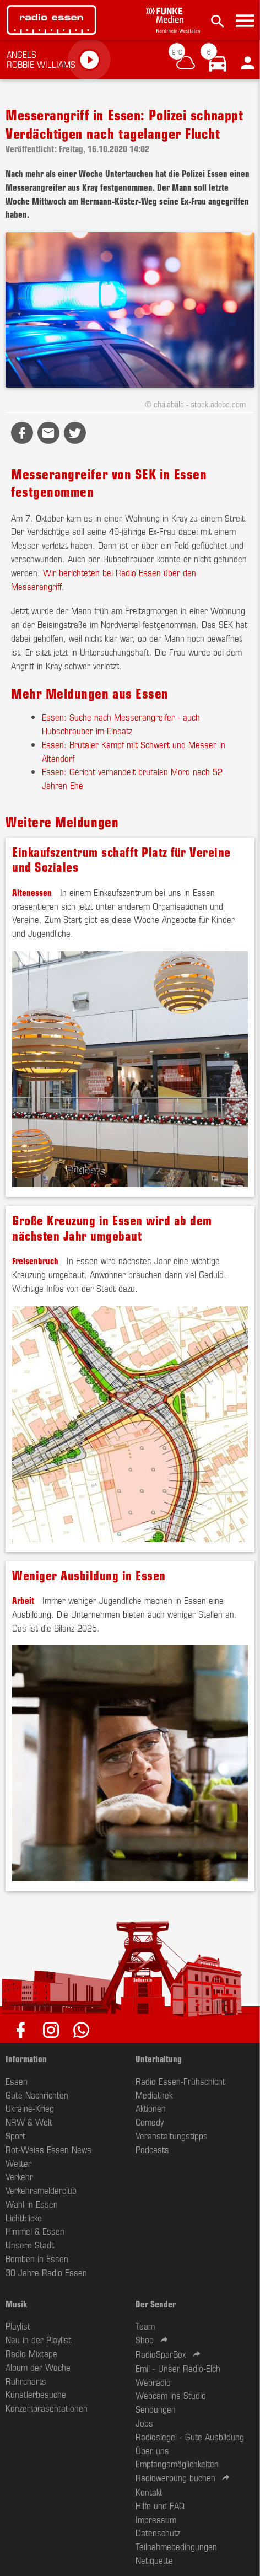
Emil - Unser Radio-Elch (178, 2368)
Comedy (150, 2121)
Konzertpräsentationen (47, 2407)
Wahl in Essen (32, 2203)
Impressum (156, 2519)
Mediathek (154, 2094)
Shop (145, 2339)
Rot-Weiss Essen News (48, 2149)
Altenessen (32, 892)
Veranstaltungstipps (172, 2135)
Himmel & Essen (35, 2230)
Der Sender (156, 2303)
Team (145, 2325)
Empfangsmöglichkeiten (177, 2463)
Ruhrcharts (26, 2380)
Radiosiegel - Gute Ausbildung (190, 2436)
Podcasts (152, 2149)
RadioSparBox (161, 2353)
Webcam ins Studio (171, 2395)
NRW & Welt (29, 2121)
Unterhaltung (159, 2058)
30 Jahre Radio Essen (46, 2272)
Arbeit (23, 1600)
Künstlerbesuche (36, 2394)
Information (26, 2058)
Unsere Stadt (30, 2244)
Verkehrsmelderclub (41, 2190)
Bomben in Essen (37, 2258)
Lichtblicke (24, 2217)
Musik (16, 2303)
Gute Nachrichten (37, 2094)
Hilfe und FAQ (160, 2505)
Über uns (152, 2450)
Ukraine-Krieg (30, 2108)
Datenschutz (158, 2532)
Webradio (153, 2382)
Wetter (18, 2163)
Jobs (144, 2422)
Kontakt (149, 2491)
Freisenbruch (35, 1260)
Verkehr (19, 2176)
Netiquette (154, 2560)
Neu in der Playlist (38, 2339)
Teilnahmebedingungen (176, 2546)
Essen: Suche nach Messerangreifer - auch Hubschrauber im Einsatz (121, 723)
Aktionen (151, 2108)
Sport (15, 2135)
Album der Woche (38, 2367)
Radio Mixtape (31, 2353)
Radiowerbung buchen (175, 2477)
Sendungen (156, 2409)
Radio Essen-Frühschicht (180, 2080)
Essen (17, 2080)
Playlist (18, 2325)
